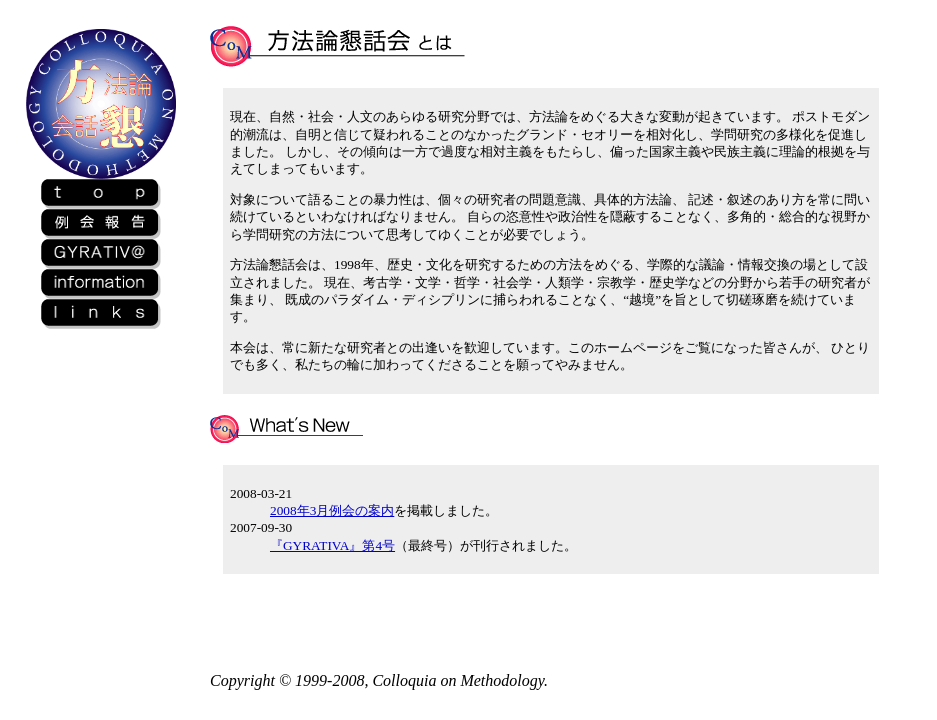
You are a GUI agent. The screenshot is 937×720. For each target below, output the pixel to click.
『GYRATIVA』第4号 (332, 545)
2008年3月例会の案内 (332, 510)
